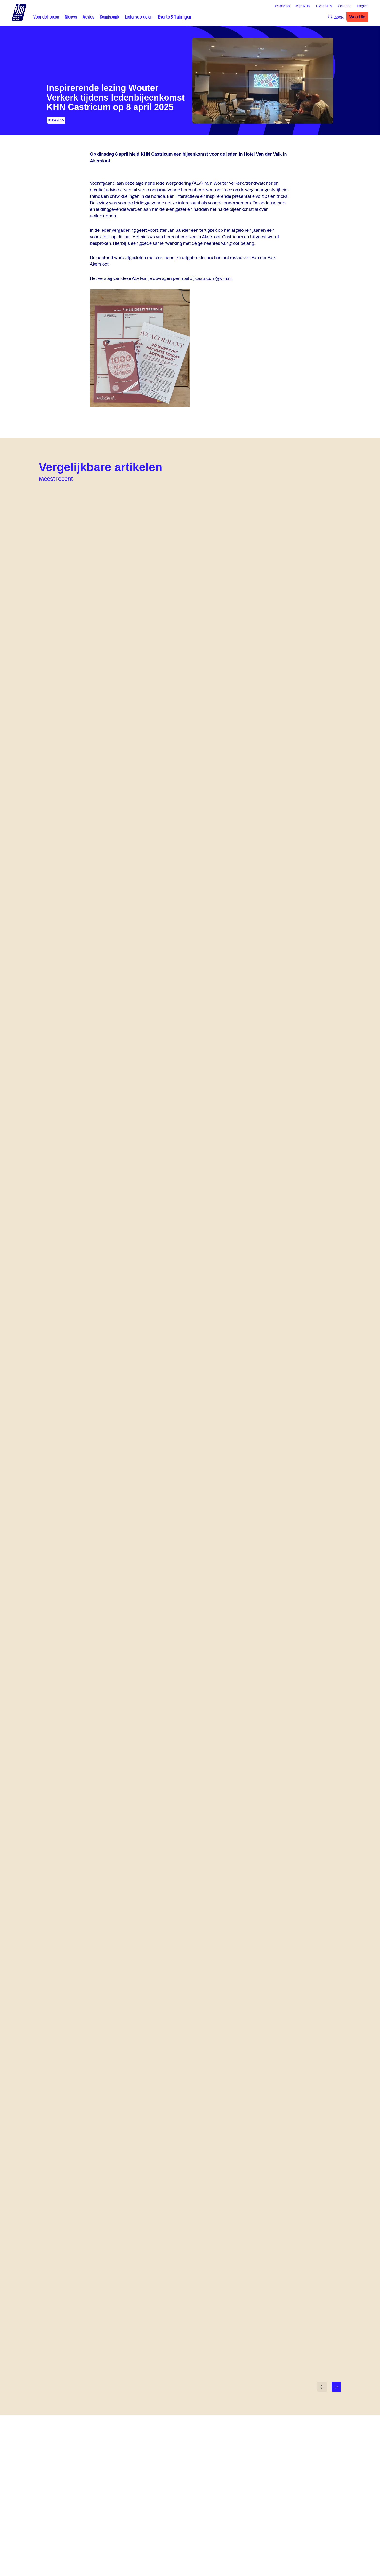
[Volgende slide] (336, 2387)
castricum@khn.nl (213, 278)
